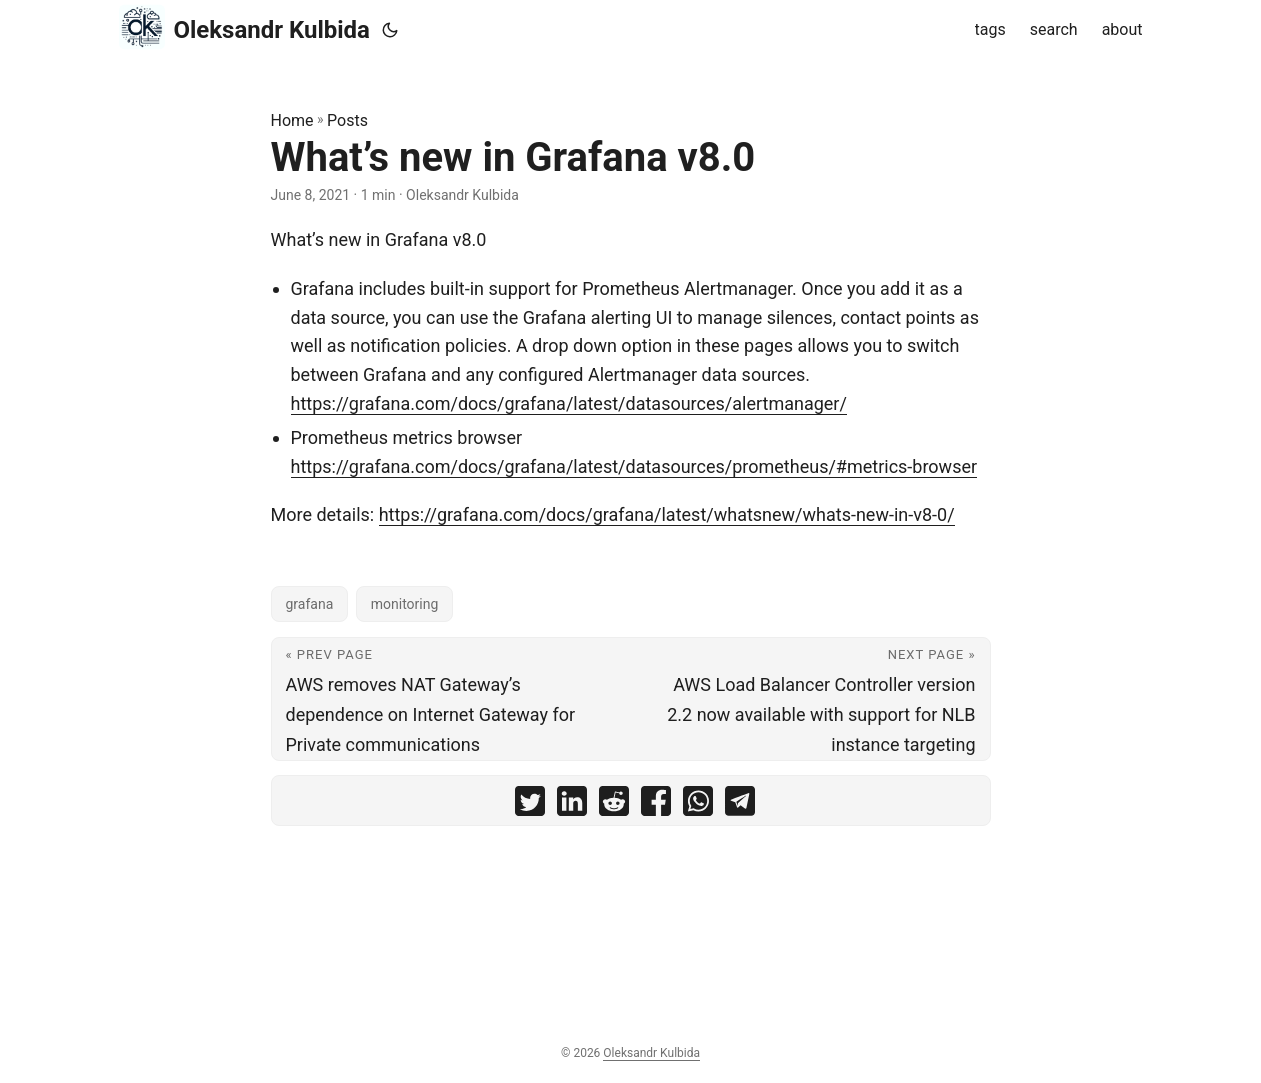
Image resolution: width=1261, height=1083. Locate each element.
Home (292, 120)
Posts (347, 120)
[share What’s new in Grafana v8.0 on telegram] (740, 805)
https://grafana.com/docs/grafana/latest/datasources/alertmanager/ (569, 403)
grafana (310, 604)
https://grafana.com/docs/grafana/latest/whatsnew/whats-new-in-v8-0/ (667, 514)
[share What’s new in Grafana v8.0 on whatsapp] (698, 805)
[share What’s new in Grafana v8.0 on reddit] (614, 805)
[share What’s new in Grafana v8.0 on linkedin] (572, 805)
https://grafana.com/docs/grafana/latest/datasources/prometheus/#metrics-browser (634, 466)
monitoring (405, 604)
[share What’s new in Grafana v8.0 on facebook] (656, 805)
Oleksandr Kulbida (244, 27)
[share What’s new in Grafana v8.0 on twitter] (530, 805)
